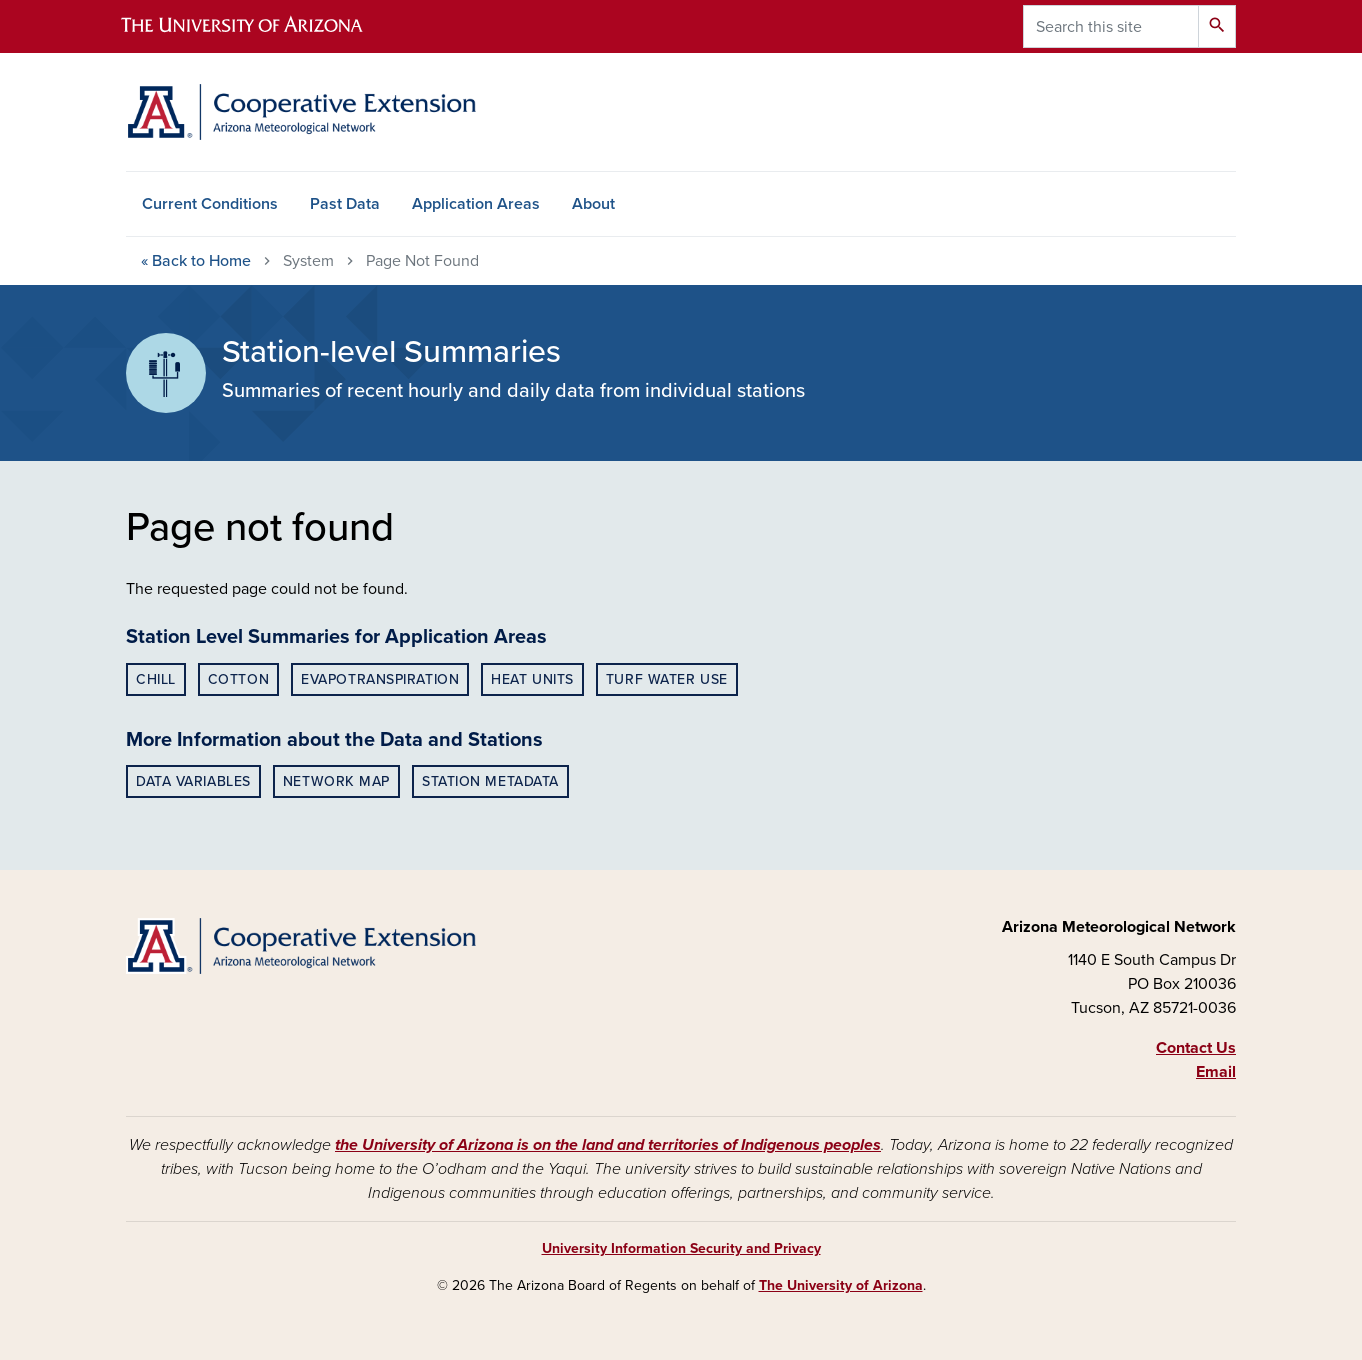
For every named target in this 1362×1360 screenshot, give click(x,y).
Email (1216, 1072)
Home (196, 261)
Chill (156, 679)
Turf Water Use (667, 679)
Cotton (238, 679)
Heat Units (532, 679)
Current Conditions (210, 204)
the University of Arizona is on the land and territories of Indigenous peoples (608, 1145)
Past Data (345, 204)
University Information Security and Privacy (681, 1248)
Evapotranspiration (380, 679)
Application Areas (476, 204)
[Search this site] (1111, 26)
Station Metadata (490, 781)
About (593, 204)
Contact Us (1196, 1048)
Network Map (336, 781)
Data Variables (193, 781)
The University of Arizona (841, 1285)
